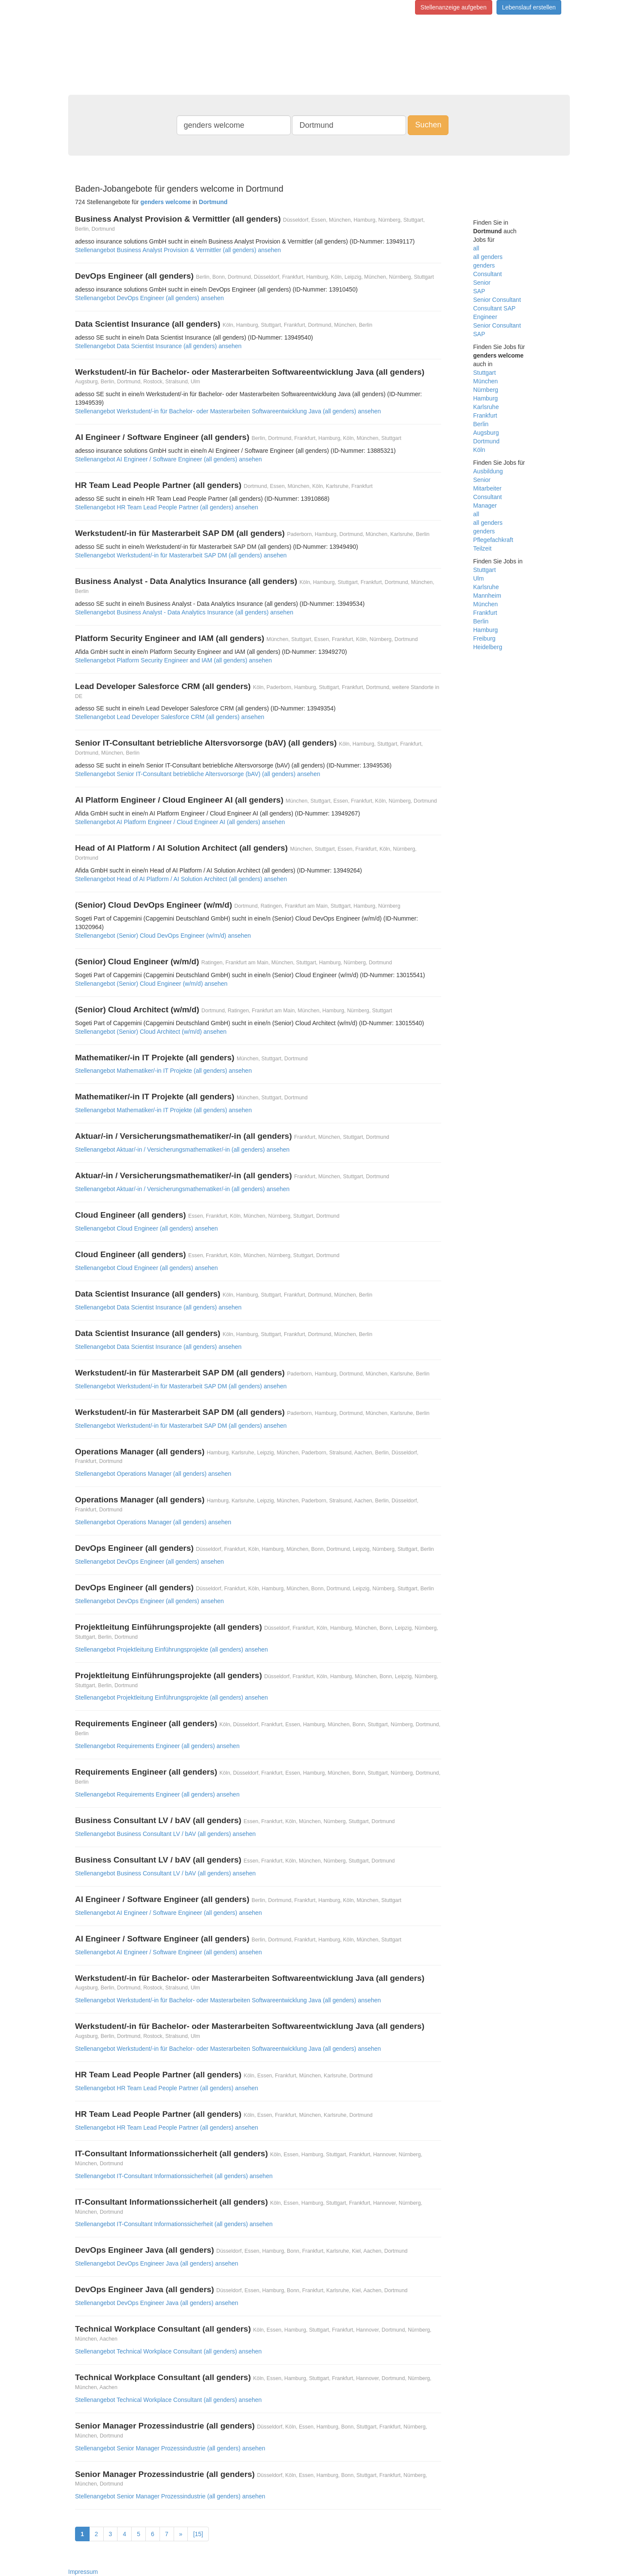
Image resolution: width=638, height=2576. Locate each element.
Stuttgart (484, 372)
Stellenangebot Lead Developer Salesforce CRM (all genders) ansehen (169, 716)
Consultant (487, 274)
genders (484, 265)
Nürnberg (485, 389)
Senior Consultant (497, 299)
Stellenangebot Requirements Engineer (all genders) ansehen (157, 1745)
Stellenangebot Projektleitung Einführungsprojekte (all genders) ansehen (171, 1649)
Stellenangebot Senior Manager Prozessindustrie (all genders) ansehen (170, 2448)
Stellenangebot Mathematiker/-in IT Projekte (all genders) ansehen (163, 1070)
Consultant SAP (494, 308)
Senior (482, 282)
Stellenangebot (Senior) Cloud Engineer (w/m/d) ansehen (151, 983)
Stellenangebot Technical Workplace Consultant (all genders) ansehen (168, 2351)
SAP (479, 291)
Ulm (478, 578)
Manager (485, 505)
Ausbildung (488, 471)
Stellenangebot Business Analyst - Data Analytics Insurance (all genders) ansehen (184, 612)
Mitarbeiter (487, 488)
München (485, 381)
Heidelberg (488, 647)
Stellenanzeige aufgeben (454, 7)
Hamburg (485, 398)
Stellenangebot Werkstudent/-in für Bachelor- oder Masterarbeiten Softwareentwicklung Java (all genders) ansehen (228, 411)
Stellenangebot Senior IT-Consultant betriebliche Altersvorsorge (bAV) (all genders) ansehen (197, 773)
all (476, 248)
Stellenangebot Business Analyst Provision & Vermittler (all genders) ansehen (178, 250)
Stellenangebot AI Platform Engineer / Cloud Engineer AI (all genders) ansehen (180, 822)
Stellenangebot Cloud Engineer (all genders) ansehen (146, 1228)
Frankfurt (485, 415)
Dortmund (486, 441)
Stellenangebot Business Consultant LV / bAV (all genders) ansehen (165, 1833)
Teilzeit (482, 548)
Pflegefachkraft (493, 539)
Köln (479, 449)
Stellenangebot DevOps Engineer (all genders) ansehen (149, 298)
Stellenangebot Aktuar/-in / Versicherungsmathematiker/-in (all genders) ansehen (182, 1149)
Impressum (83, 2571)
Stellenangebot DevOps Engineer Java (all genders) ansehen (156, 2263)
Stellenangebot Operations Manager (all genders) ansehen (153, 1473)
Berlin (481, 424)
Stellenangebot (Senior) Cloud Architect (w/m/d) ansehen (150, 1031)
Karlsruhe (486, 406)
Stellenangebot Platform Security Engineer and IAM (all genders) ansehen (173, 660)
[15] (198, 2534)
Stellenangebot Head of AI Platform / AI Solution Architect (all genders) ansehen (181, 879)
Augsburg (486, 432)
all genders (488, 256)
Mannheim (487, 595)
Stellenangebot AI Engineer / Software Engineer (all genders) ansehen (168, 459)
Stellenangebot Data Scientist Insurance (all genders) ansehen (158, 346)
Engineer (485, 316)
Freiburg (484, 638)
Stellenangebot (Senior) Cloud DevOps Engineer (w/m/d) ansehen (163, 935)
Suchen (428, 124)
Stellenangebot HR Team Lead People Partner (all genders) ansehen (166, 507)
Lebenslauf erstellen (529, 7)
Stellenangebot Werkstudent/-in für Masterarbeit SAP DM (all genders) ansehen (181, 555)
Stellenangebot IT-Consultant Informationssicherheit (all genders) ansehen (174, 2176)
